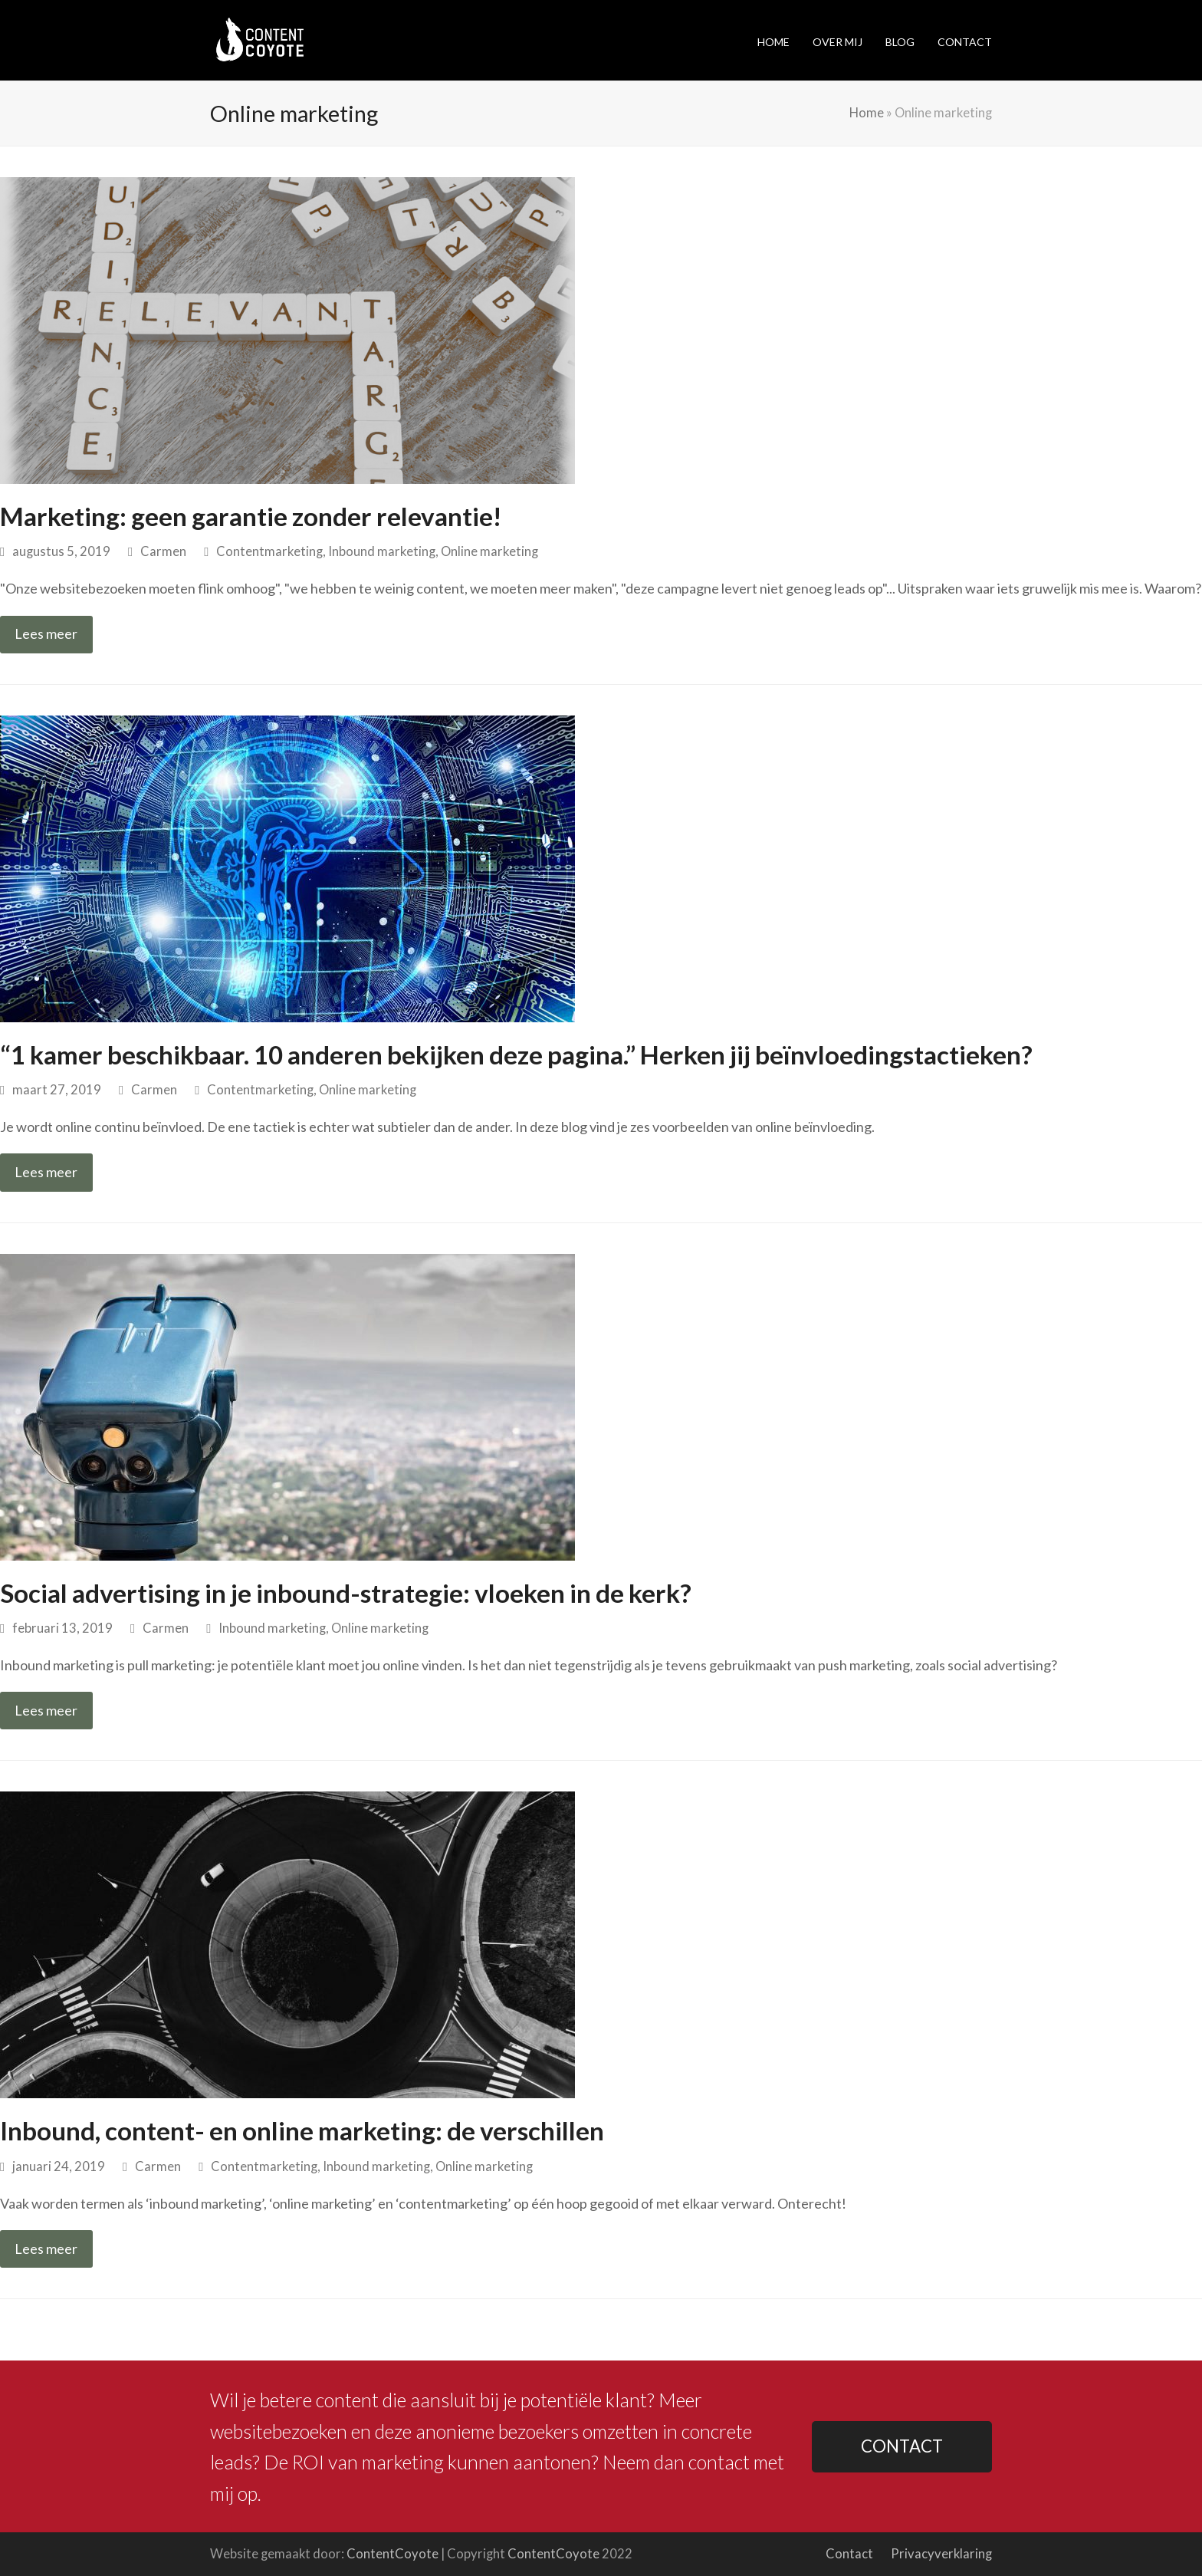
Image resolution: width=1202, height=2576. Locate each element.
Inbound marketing (381, 551)
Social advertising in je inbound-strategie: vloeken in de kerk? (345, 1593)
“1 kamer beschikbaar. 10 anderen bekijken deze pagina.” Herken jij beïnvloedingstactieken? (516, 1054)
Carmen (163, 551)
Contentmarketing (269, 551)
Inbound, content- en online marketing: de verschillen (302, 2130)
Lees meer (46, 633)
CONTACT (902, 2446)
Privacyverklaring (941, 2553)
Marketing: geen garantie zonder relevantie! (250, 516)
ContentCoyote (392, 2553)
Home (866, 112)
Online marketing (489, 551)
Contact (849, 2553)
